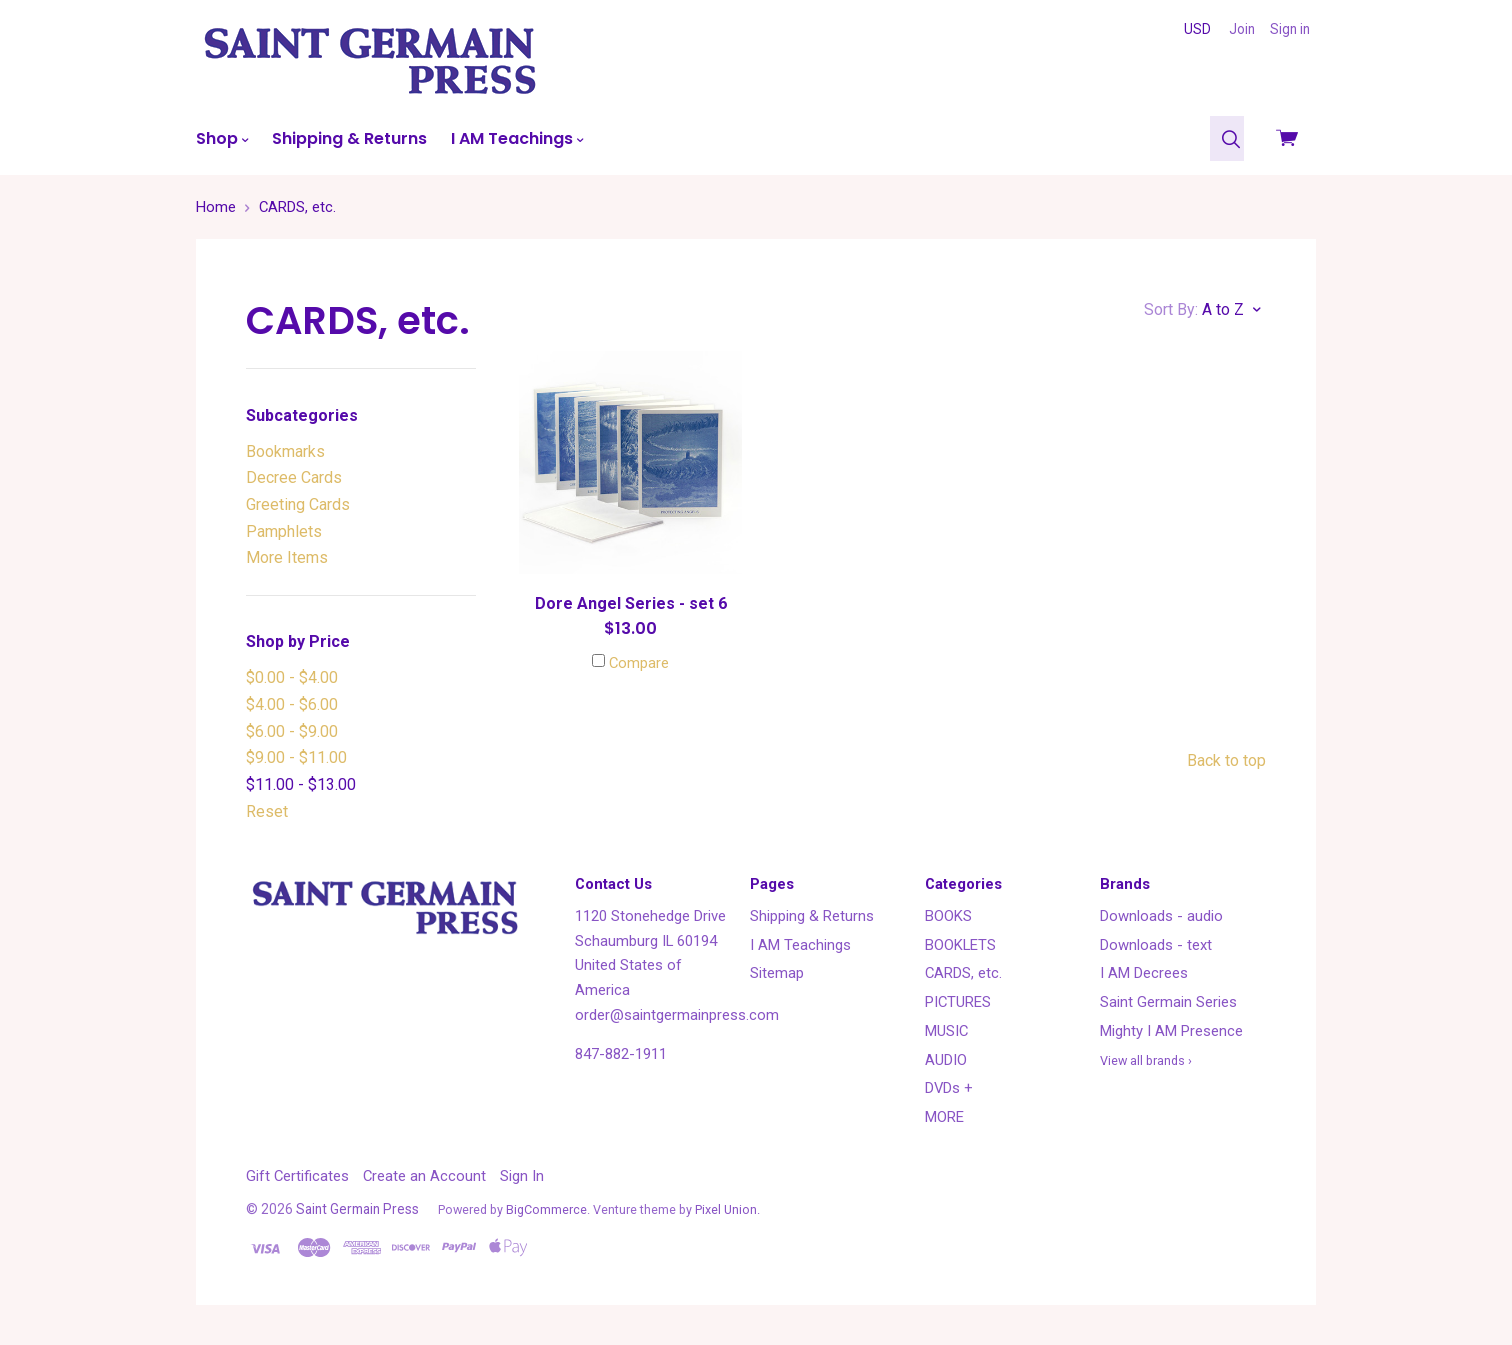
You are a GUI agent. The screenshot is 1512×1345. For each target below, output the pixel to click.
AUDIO (946, 1060)
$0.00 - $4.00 (292, 677)
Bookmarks (285, 451)
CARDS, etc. (963, 973)
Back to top (1226, 760)
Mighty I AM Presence (1171, 1031)
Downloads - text (1156, 945)
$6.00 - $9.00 (292, 731)
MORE (944, 1117)
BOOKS (948, 916)
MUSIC (946, 1031)
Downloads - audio (1161, 916)
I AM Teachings (517, 138)
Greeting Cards (298, 504)
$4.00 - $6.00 (292, 704)
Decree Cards (294, 477)
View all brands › (1146, 1060)
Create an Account (424, 1176)
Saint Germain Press (357, 1209)
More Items (287, 557)
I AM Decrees (1144, 973)
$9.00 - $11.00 (296, 757)
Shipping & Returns (349, 138)
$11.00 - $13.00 (301, 784)
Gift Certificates (297, 1176)
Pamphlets (284, 531)
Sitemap (777, 973)
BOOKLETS (960, 945)
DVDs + (949, 1088)
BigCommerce (546, 1209)
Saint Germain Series (1168, 1002)
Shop (222, 138)
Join (1242, 29)
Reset (267, 811)
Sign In (522, 1176)
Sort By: (1171, 309)
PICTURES (958, 1002)
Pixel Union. (727, 1209)
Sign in (1290, 29)
